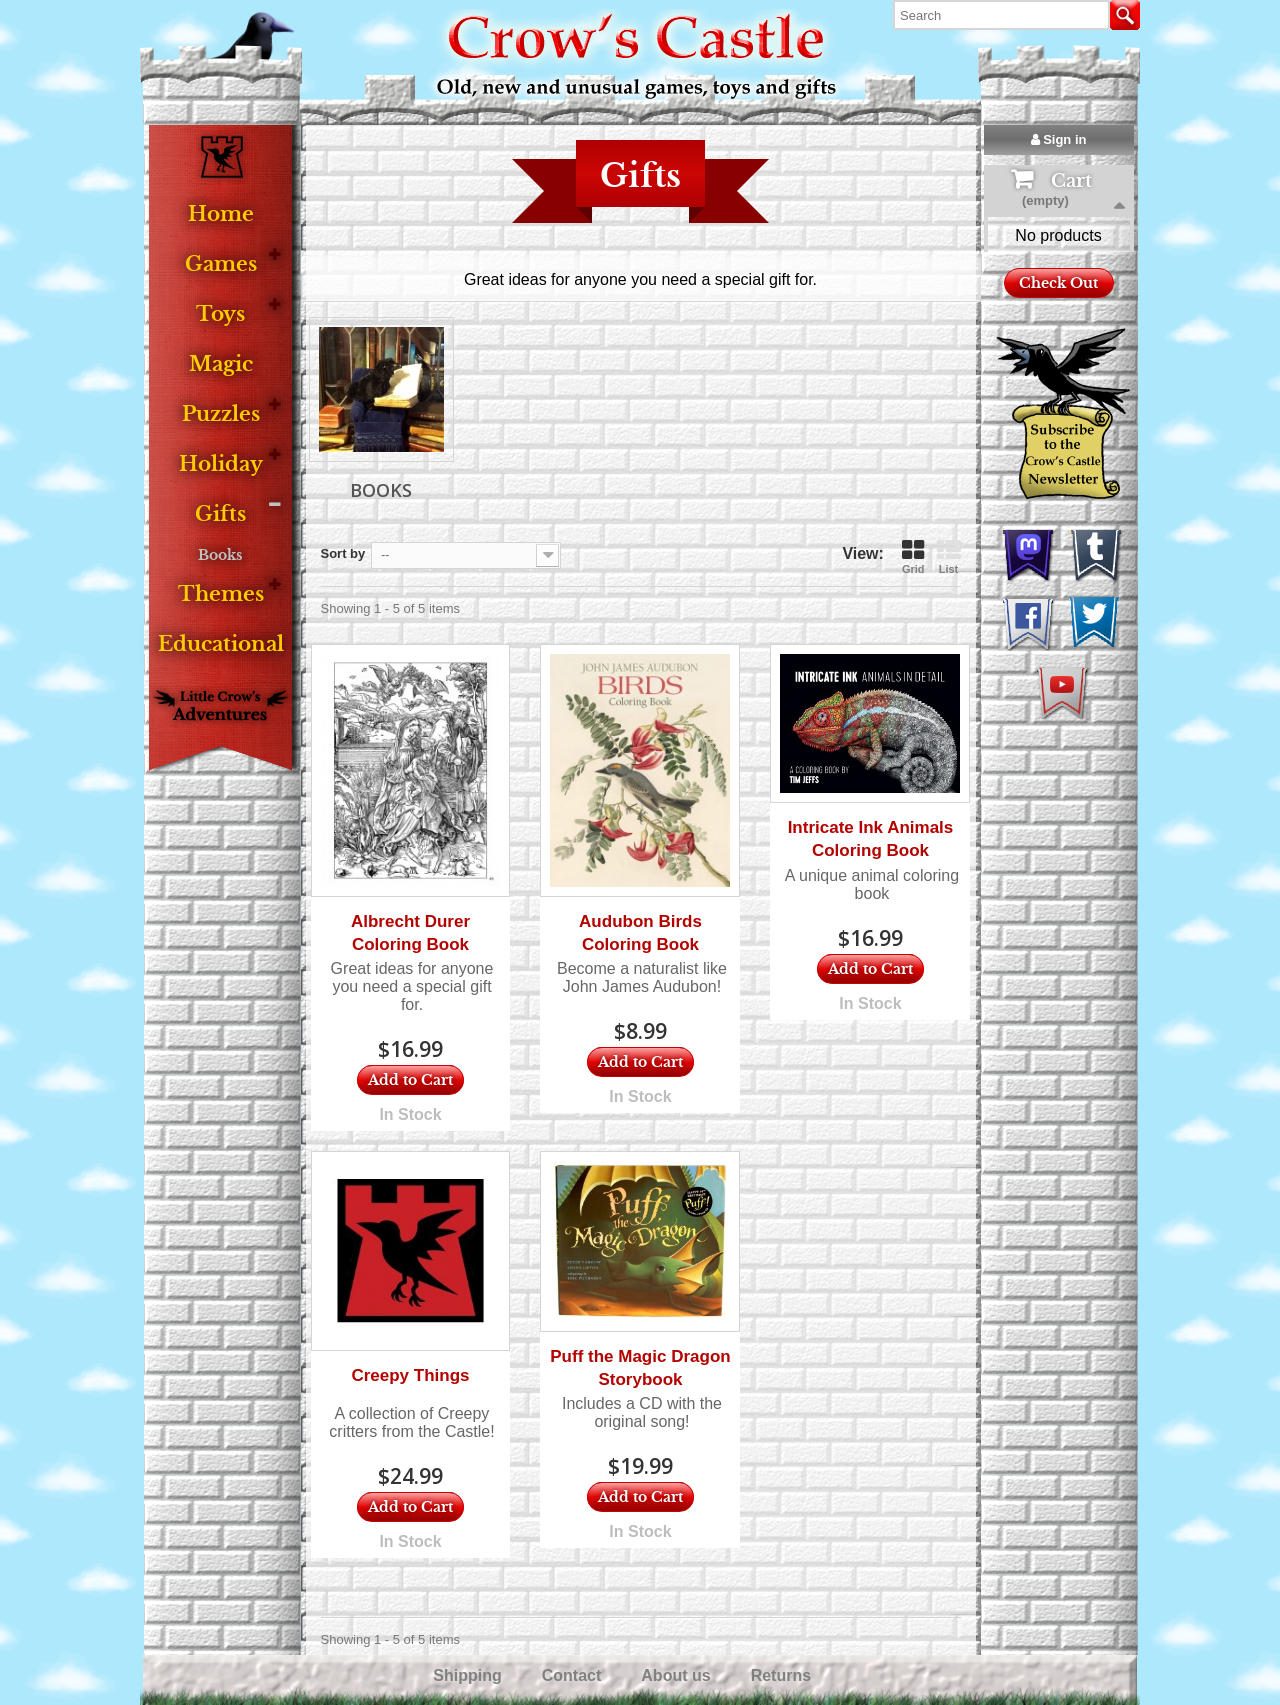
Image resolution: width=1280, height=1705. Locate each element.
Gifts (220, 514)
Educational (221, 644)
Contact (574, 1675)
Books (220, 555)
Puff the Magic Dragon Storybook (640, 1368)
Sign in (1059, 139)
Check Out (1058, 364)
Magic (221, 364)
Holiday (221, 464)
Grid (913, 556)
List (949, 556)
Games (221, 264)
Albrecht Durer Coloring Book (410, 933)
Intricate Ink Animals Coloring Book (871, 839)
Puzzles (221, 414)
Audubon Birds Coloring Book (640, 933)
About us (678, 1675)
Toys (220, 314)
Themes (221, 594)
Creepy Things (410, 1375)
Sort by (343, 553)
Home (221, 214)
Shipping (469, 1675)
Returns (783, 1675)
